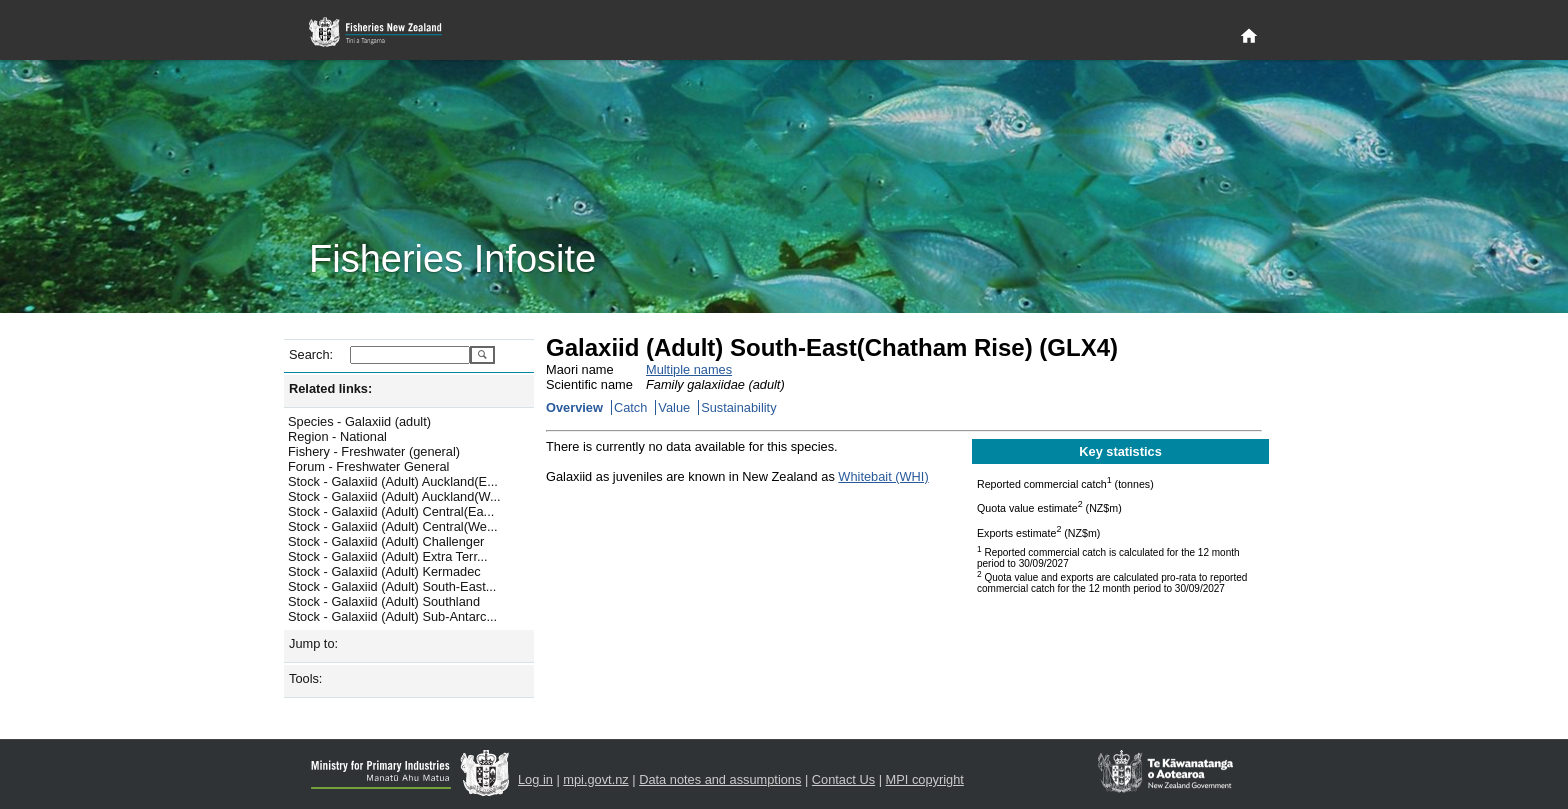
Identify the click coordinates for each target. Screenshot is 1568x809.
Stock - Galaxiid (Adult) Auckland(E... (393, 481)
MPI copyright (925, 779)
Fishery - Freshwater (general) (374, 451)
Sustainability (738, 407)
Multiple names (689, 369)
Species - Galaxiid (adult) (359, 421)
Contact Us (843, 779)
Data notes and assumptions (720, 779)
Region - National (337, 436)
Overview (574, 407)
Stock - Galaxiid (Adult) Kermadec (384, 571)
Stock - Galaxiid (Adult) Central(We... (393, 526)
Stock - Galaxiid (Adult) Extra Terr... (388, 556)
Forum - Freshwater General (368, 466)
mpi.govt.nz (595, 779)
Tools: (305, 678)
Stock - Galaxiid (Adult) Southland (384, 601)
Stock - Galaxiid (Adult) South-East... (392, 586)
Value (674, 407)
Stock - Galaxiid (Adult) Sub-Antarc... (392, 616)
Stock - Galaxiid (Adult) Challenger (386, 541)
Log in (535, 779)
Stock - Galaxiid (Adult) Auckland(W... (394, 496)
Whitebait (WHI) (883, 476)
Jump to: (313, 643)
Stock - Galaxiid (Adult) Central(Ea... (391, 511)
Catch (630, 407)
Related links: (330, 388)
